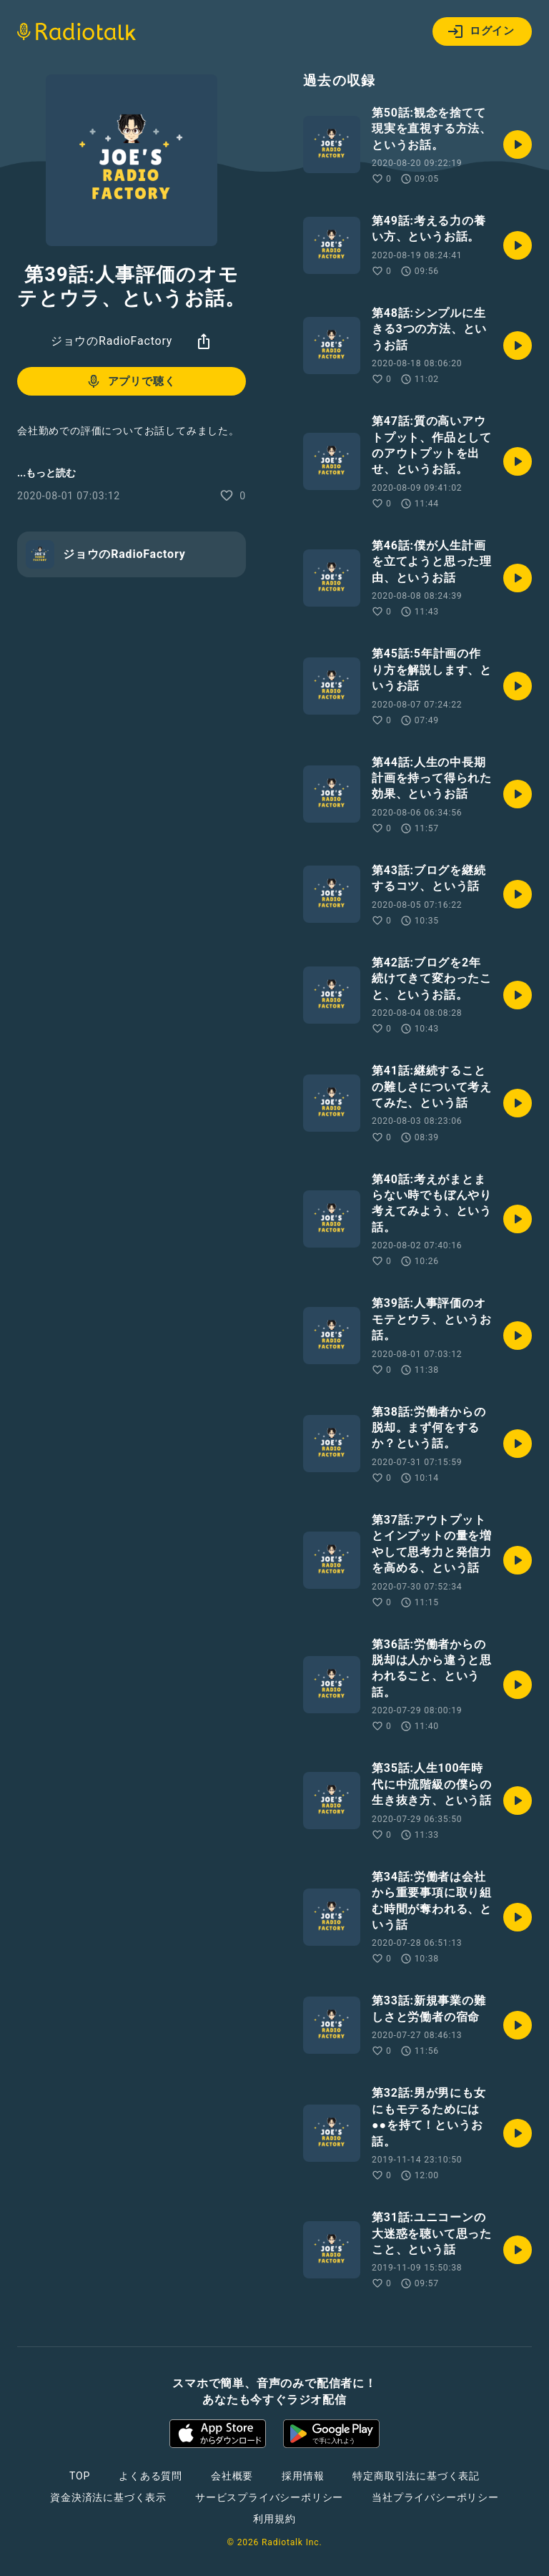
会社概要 (232, 2476)
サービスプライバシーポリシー (269, 2497)
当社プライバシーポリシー (435, 2497)
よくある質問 (150, 2476)
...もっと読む (46, 473)
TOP (79, 2476)
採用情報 (303, 2476)
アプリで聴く (130, 381)
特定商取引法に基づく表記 (416, 2476)
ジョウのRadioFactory (111, 341)
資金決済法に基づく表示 (108, 2497)
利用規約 (274, 2518)
